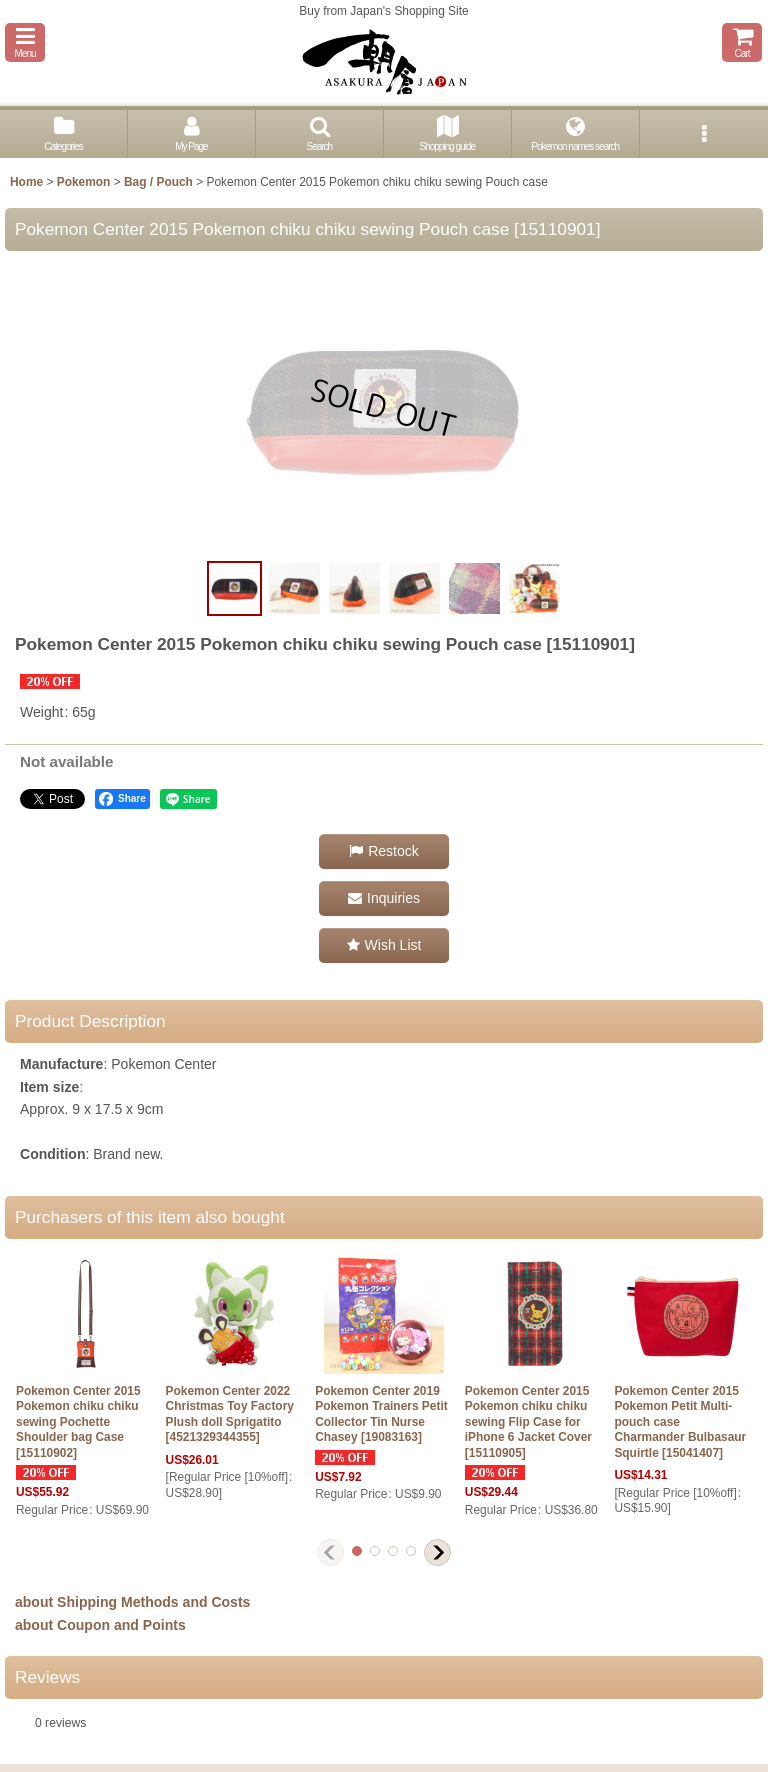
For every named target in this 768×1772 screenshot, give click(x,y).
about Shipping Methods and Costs (132, 1602)
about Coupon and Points (100, 1625)
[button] (25, 42)
